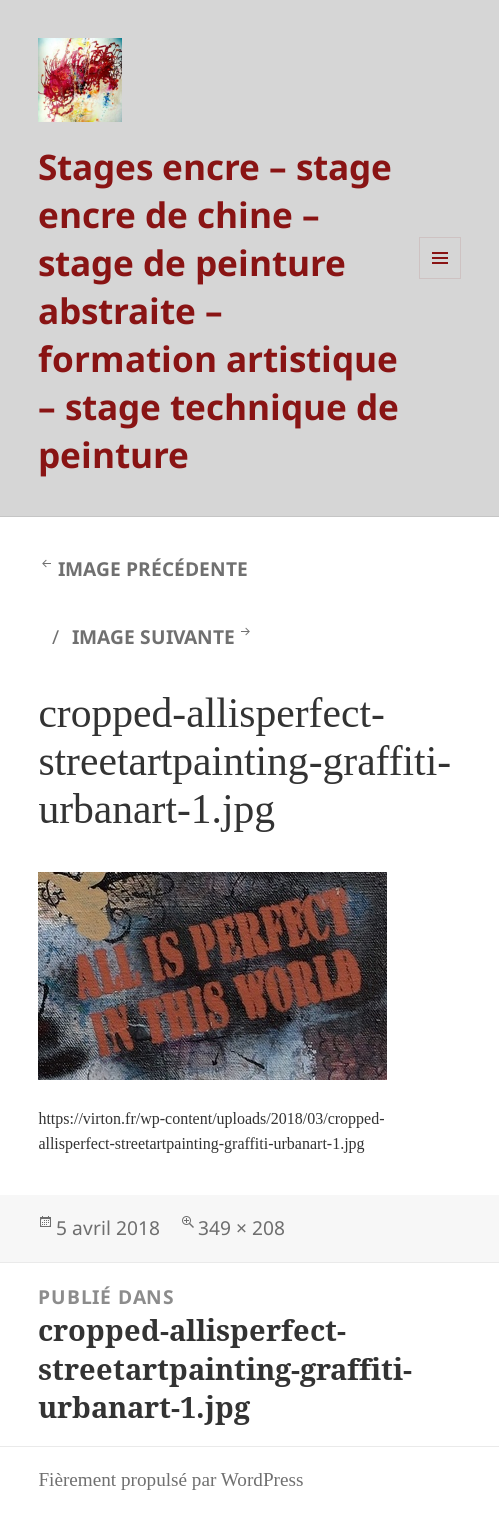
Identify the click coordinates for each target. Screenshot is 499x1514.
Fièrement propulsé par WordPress (170, 1479)
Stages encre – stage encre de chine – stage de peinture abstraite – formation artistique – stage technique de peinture (218, 310)
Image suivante (153, 636)
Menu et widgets (440, 278)
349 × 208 (241, 1227)
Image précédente (153, 568)
